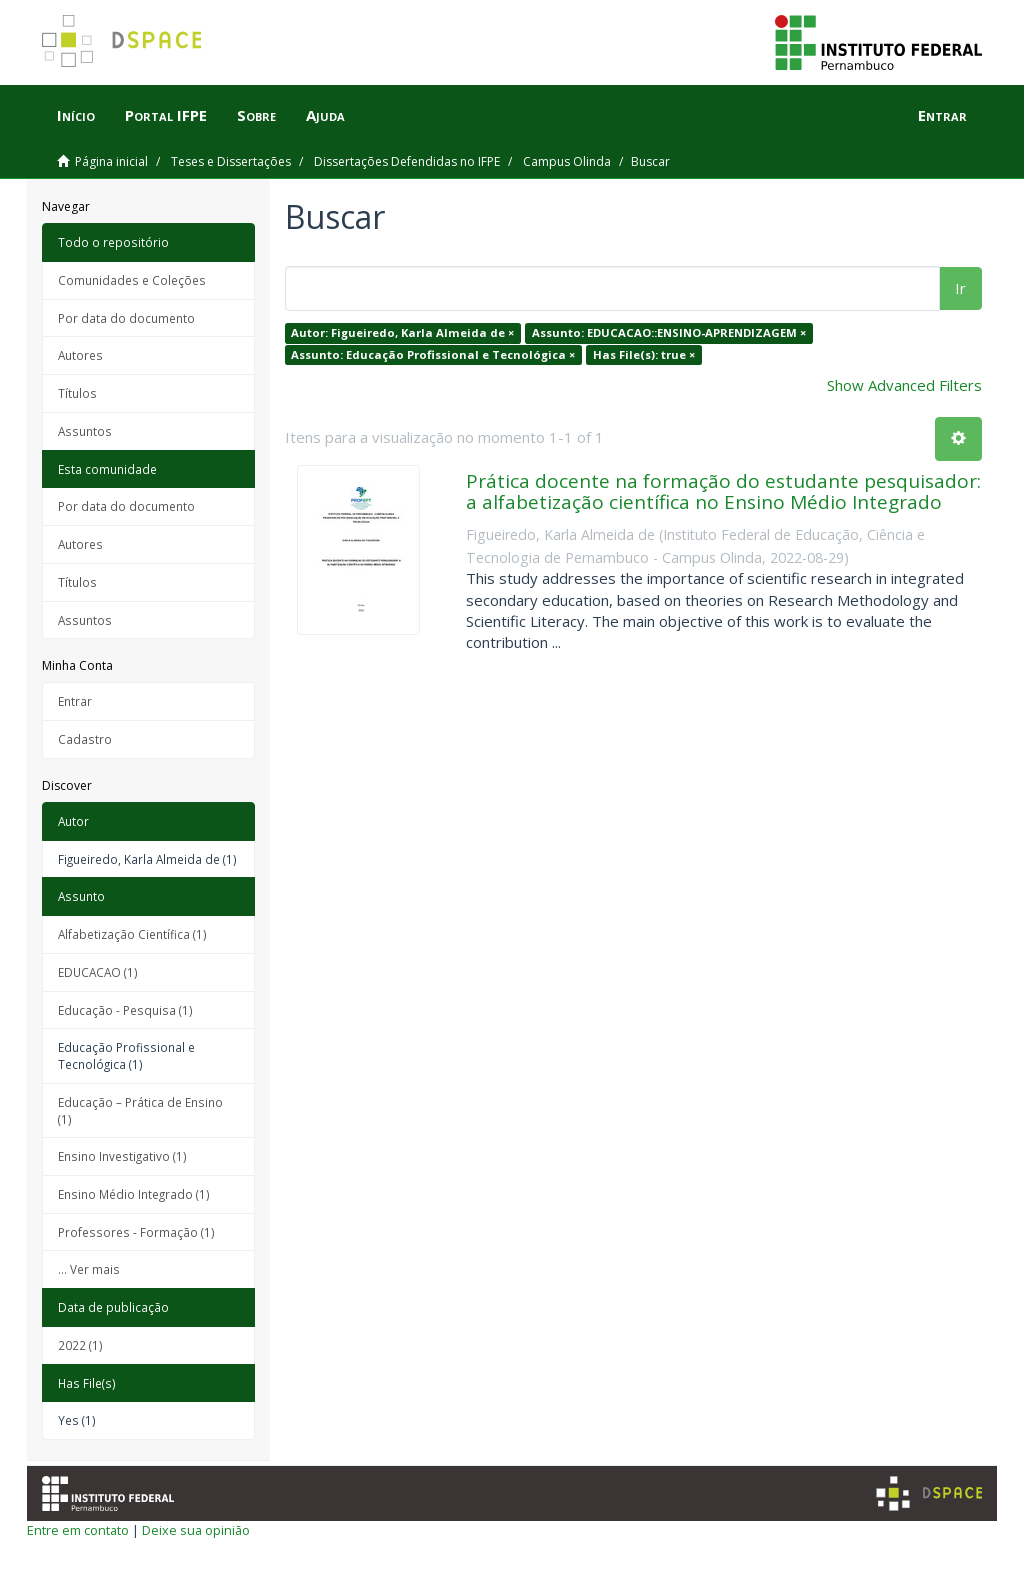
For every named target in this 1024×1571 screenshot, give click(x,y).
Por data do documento (126, 318)
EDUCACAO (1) (98, 972)
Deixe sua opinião (196, 1530)
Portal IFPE (166, 115)
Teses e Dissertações (231, 161)
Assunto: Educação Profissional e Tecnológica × (433, 354)
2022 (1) (80, 1345)
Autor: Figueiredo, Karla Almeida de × (402, 332)
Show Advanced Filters (904, 385)
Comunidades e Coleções (132, 280)
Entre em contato (78, 1530)
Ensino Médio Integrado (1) (134, 1194)
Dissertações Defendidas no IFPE (407, 161)
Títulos (77, 393)
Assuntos (85, 431)
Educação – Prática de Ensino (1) (140, 1110)
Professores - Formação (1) (136, 1232)
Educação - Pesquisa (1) (125, 1010)
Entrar (75, 701)
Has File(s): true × (644, 354)
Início (76, 115)
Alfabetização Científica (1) (132, 934)
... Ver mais (89, 1269)
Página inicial (111, 161)
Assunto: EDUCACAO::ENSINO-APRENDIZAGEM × (669, 332)
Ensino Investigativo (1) (122, 1156)
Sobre (256, 115)
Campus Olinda (567, 161)
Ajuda (325, 115)
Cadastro (85, 739)
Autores (80, 355)
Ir (960, 288)
